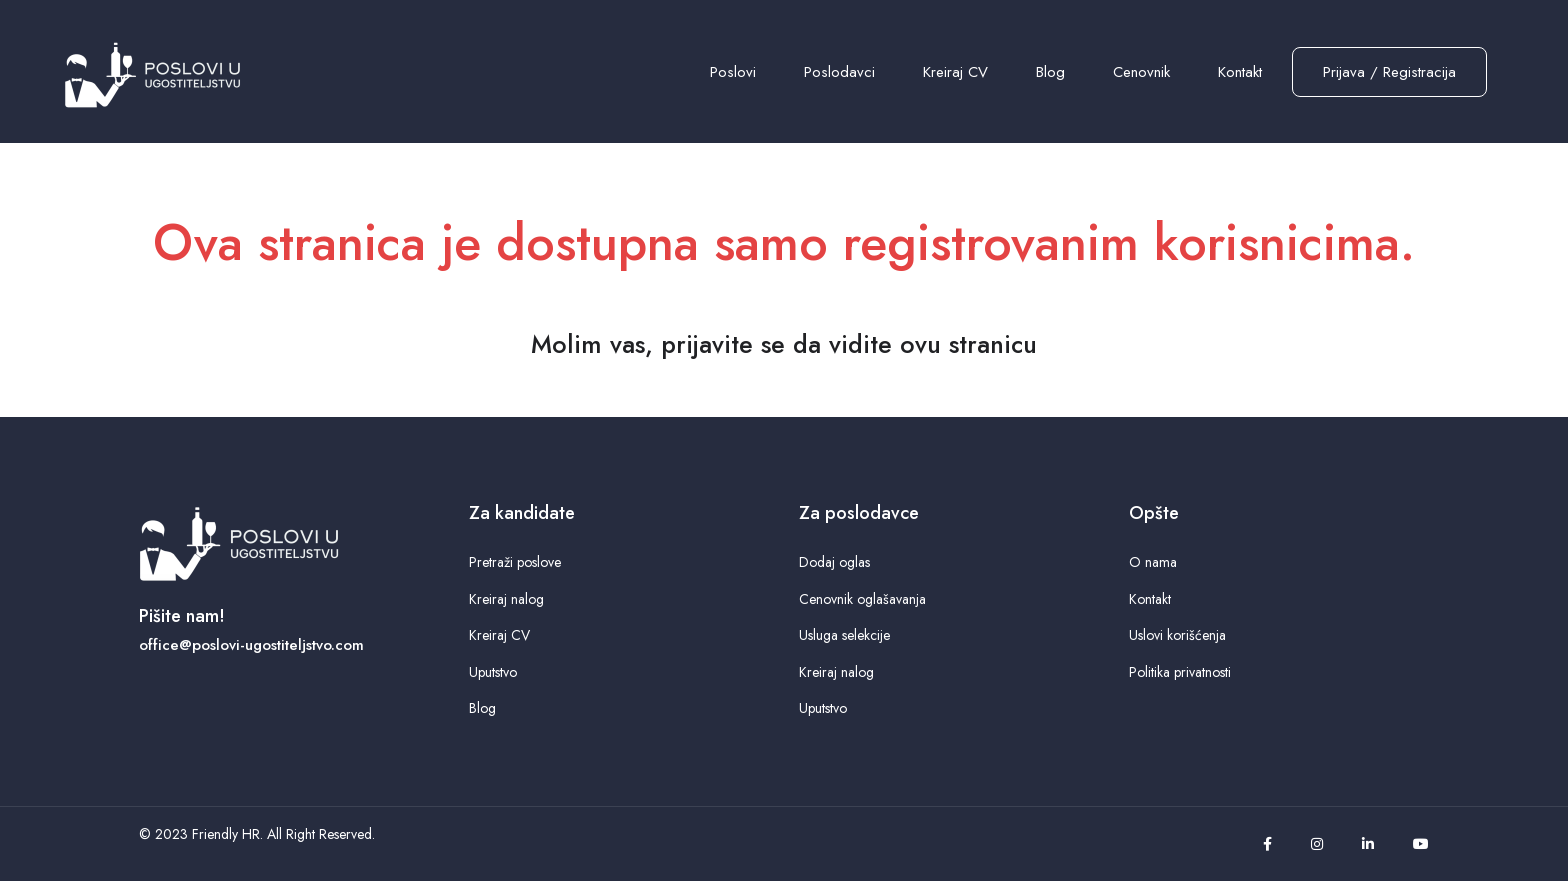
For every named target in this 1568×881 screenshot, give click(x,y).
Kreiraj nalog (506, 599)
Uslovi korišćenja (1177, 635)
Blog (1050, 72)
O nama (1153, 562)
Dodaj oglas (834, 562)
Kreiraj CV (955, 72)
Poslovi (733, 72)
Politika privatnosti (1180, 672)
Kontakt (1240, 72)
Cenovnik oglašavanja (862, 599)
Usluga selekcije (844, 635)
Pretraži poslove (515, 562)
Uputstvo (493, 672)
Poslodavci (839, 72)
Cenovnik (1141, 72)
